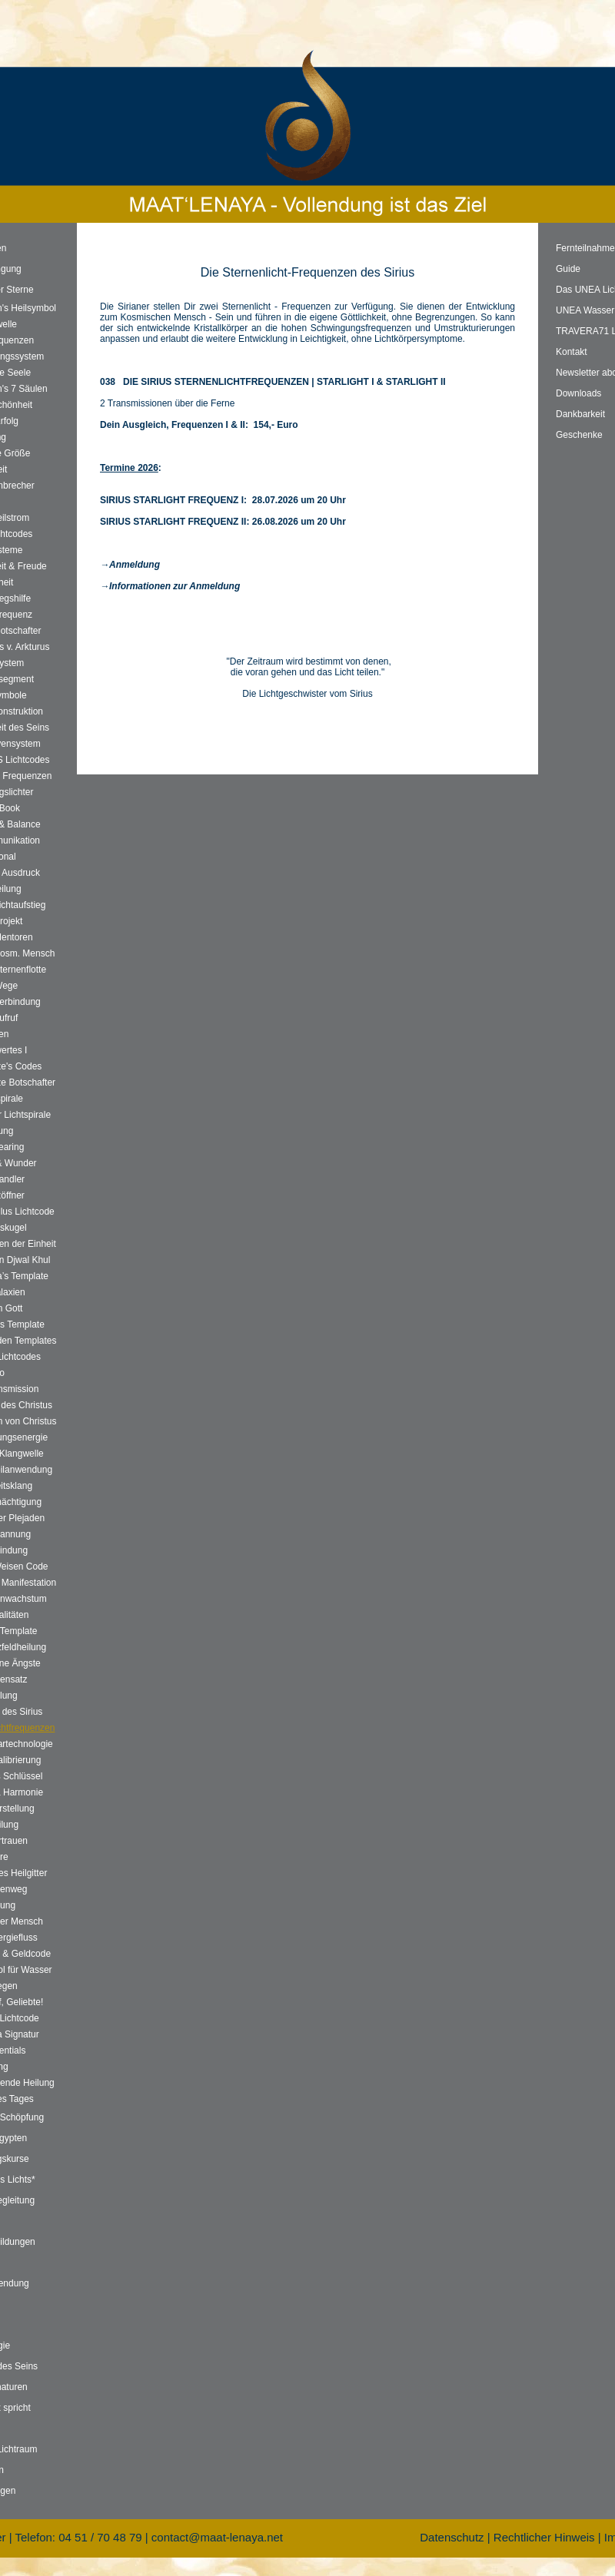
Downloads (578, 393)
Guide (568, 269)
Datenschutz (452, 2537)
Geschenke (579, 434)
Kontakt (571, 351)
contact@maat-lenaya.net (217, 2537)
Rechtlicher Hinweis (544, 2537)
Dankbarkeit (580, 414)
